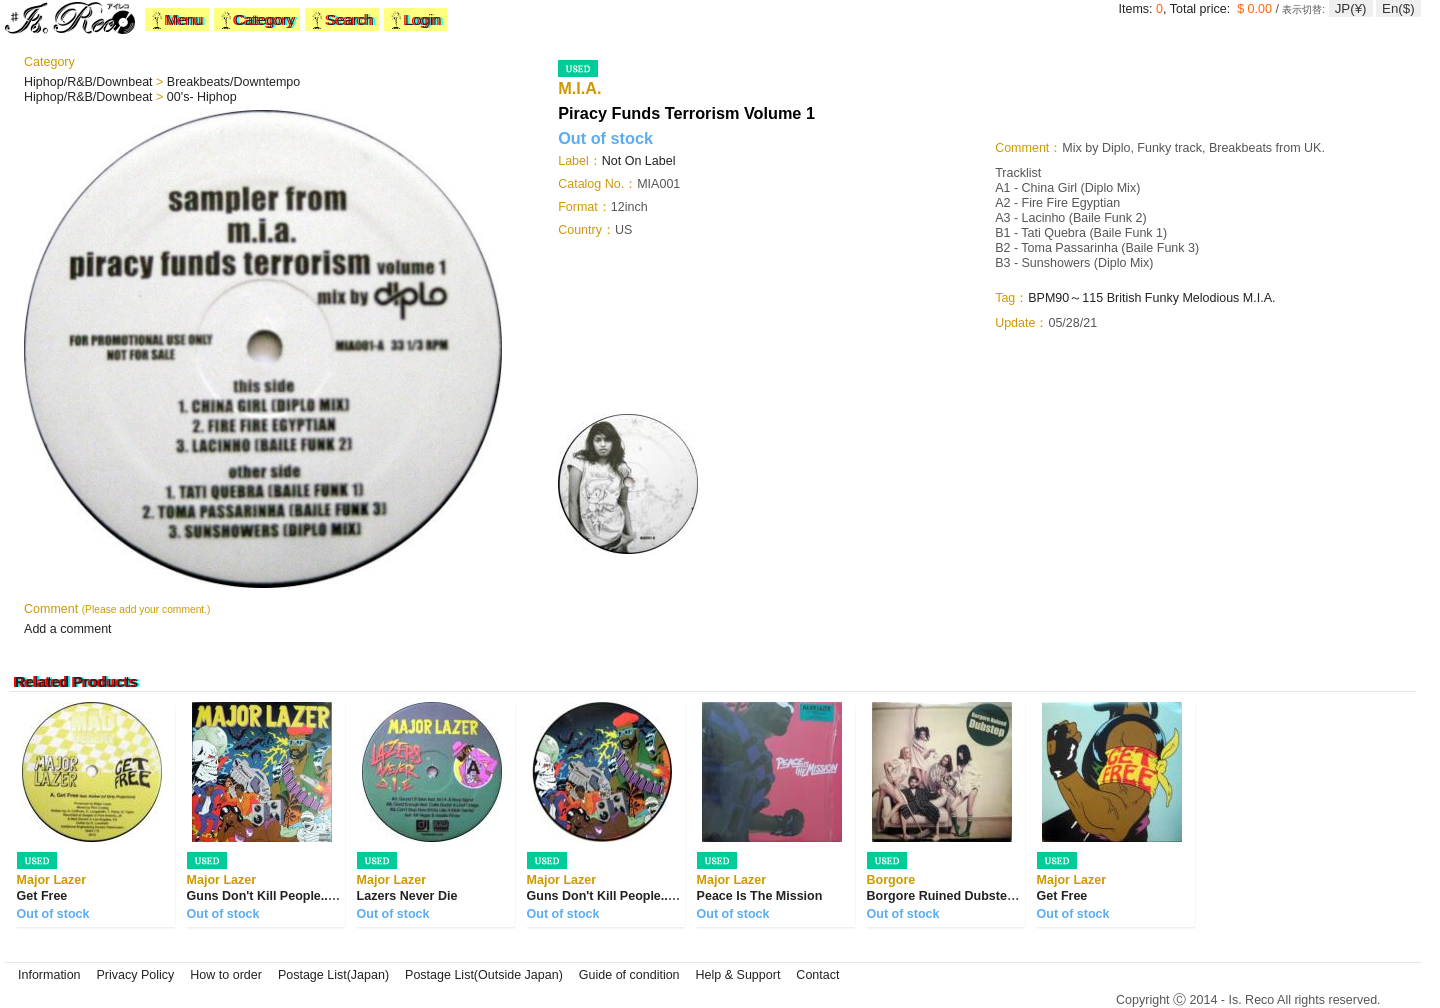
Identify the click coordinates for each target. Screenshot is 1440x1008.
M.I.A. (1259, 298)
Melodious (1210, 298)
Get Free (42, 896)
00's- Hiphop (202, 97)
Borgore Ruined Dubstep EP (951, 896)
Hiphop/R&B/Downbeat (90, 82)
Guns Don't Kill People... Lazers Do (291, 896)
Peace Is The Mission (760, 896)
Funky (1162, 298)
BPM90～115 (1065, 298)
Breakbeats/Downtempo (233, 82)
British (1124, 298)
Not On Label (639, 161)
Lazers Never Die (407, 896)
